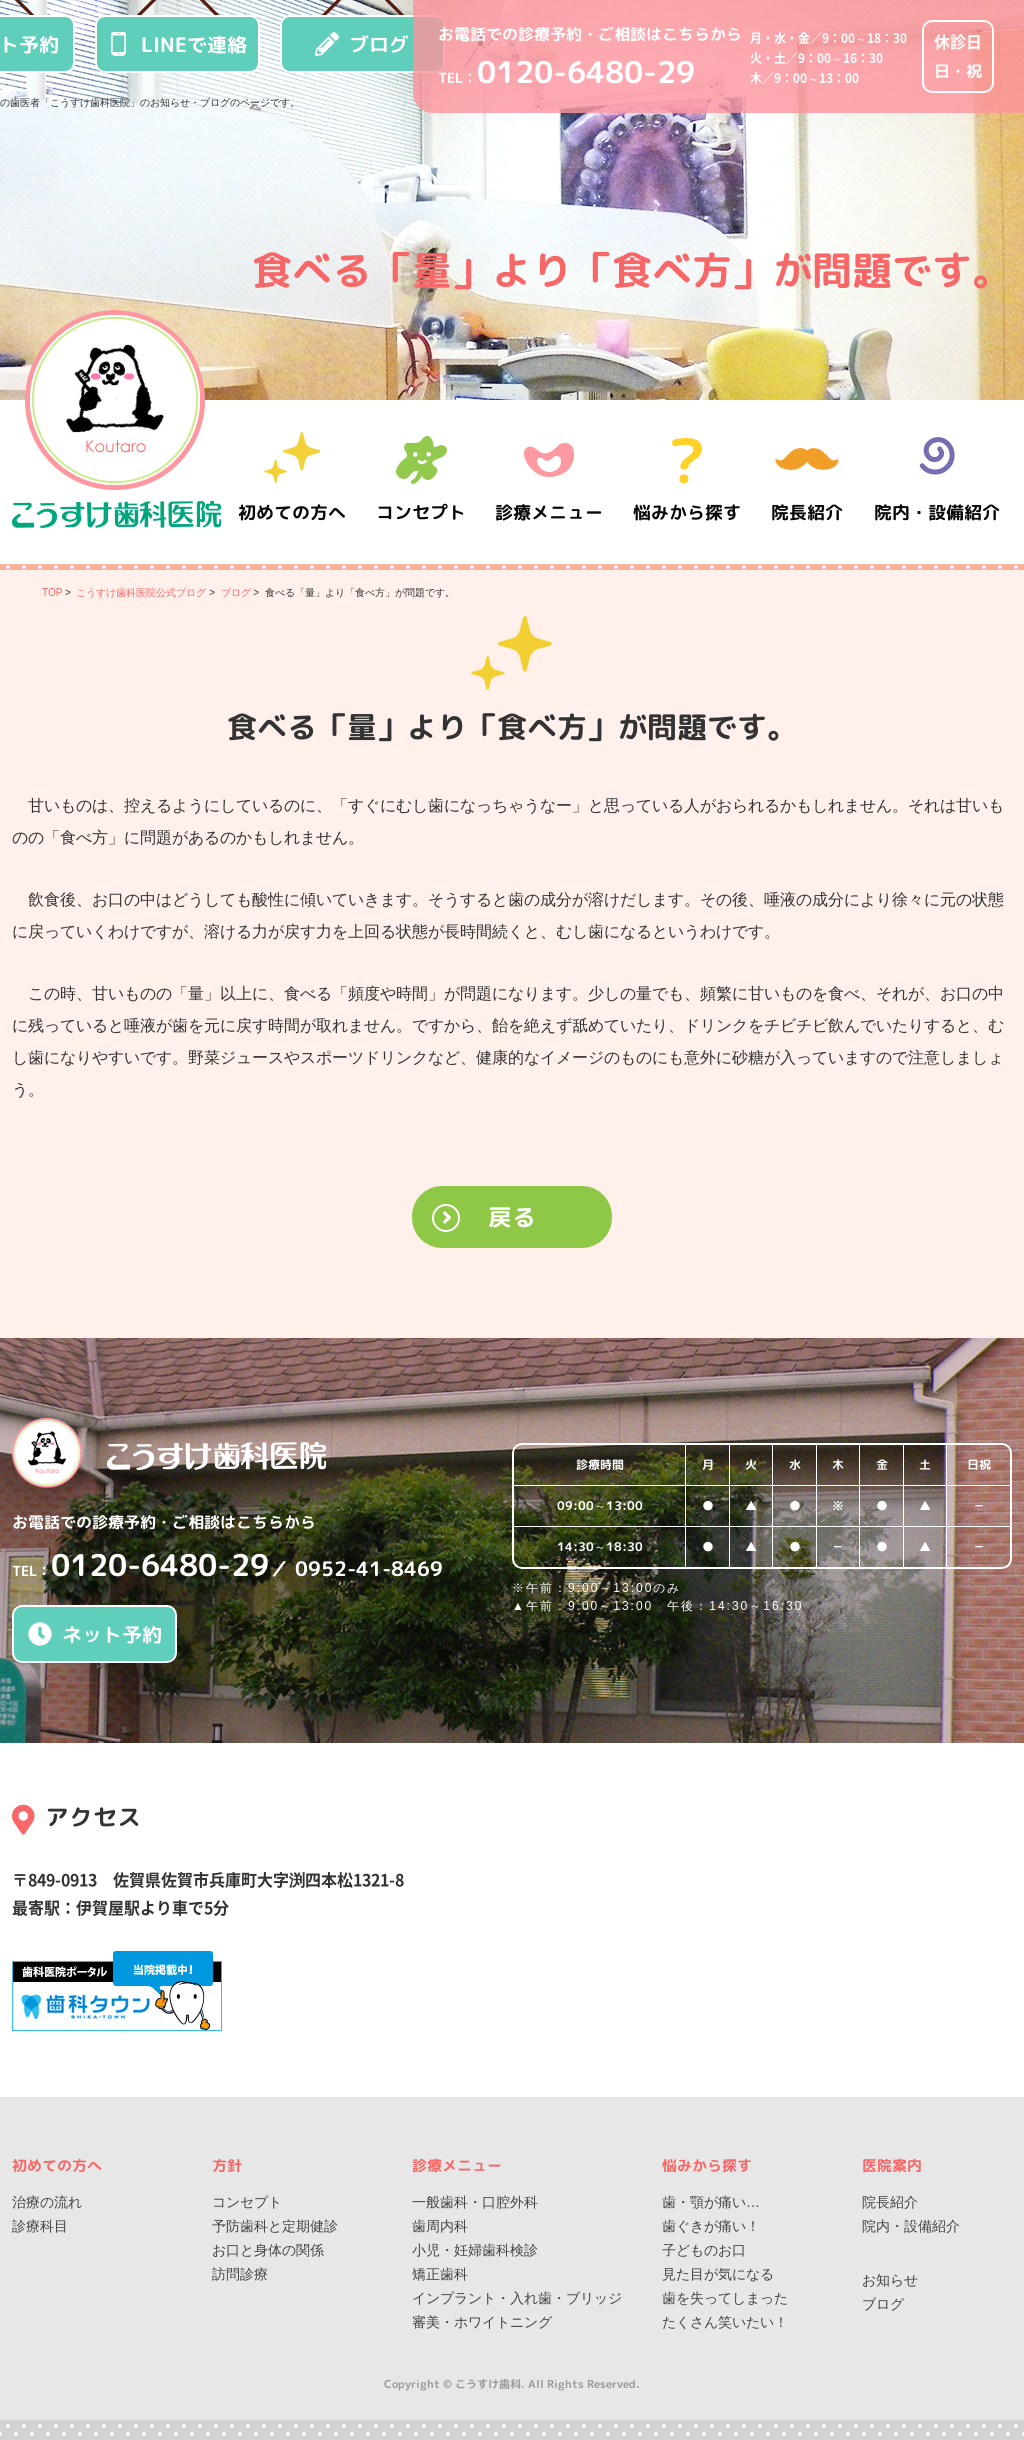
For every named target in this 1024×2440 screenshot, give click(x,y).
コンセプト (247, 2202)
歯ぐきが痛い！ (711, 2226)
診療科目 (40, 2226)
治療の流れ (47, 2202)
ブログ (362, 44)
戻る (512, 1217)
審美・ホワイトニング (482, 2322)
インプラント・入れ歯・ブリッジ (517, 2298)
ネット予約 (95, 1634)
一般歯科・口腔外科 (475, 2202)
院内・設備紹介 (937, 481)
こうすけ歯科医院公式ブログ (141, 592)
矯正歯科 (440, 2274)
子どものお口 (704, 2250)
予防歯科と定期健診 (275, 2226)
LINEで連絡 (177, 44)
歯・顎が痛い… (711, 2202)
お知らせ (890, 2280)
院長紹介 (812, 481)
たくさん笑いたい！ (725, 2322)
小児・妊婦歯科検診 (475, 2250)
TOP (52, 592)
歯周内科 (440, 2226)
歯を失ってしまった (725, 2298)
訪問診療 (240, 2274)
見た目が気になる (718, 2274)
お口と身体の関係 (268, 2250)
